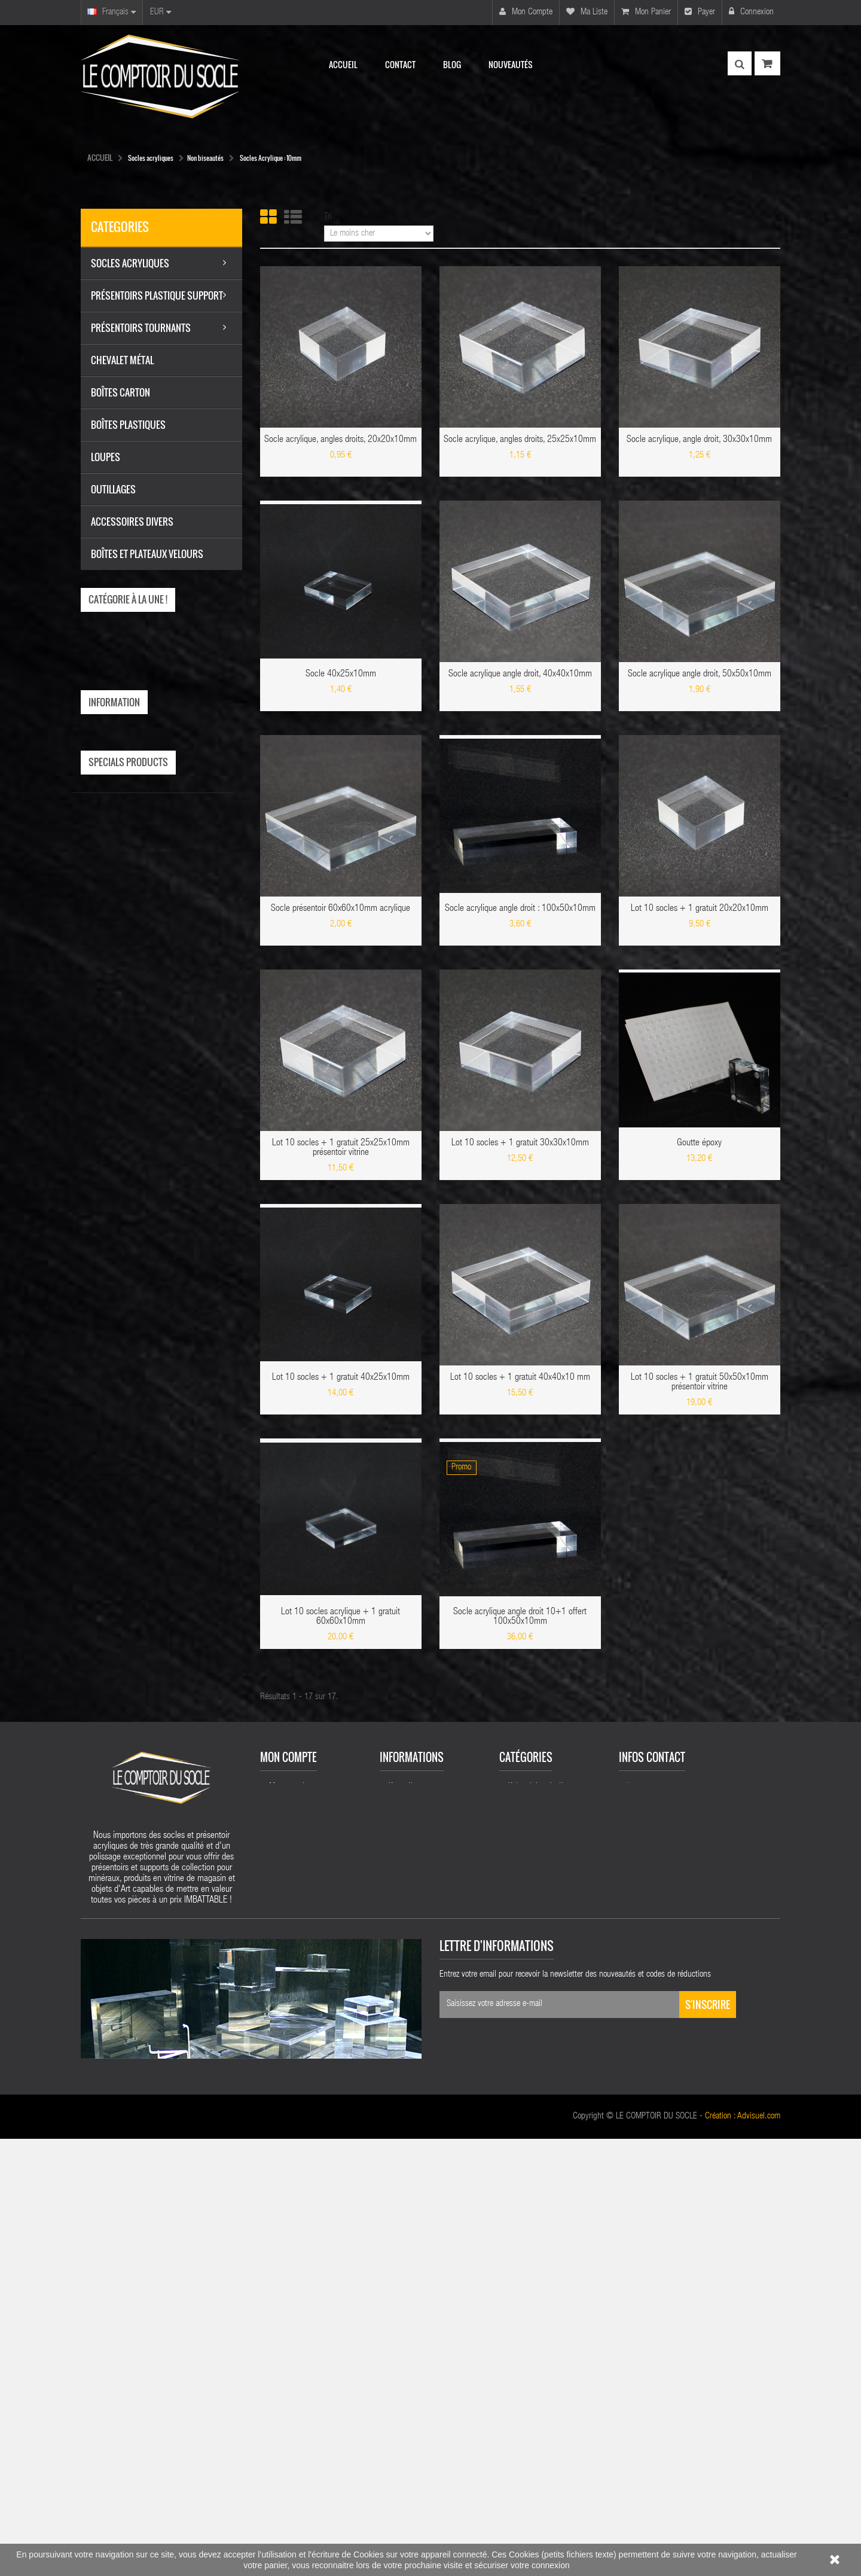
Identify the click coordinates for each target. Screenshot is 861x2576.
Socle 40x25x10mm (341, 674)
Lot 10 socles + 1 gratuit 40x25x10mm (341, 1378)
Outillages (524, 2167)
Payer (700, 12)
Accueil (99, 157)
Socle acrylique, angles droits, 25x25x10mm (520, 440)
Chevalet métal (531, 2113)
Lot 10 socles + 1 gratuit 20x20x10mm (699, 909)
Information (114, 702)
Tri (328, 216)
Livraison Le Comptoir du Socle (150, 736)
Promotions (406, 2069)
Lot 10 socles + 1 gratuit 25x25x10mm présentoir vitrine (341, 1148)
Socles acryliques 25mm (547, 2301)
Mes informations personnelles (296, 2162)
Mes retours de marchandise (314, 2105)
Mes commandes (296, 2087)
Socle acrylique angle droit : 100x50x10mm (520, 909)
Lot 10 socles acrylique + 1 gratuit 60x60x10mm (340, 1617)
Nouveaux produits (418, 2087)
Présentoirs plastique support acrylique (541, 2073)
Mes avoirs (286, 2122)
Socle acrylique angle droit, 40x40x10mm (520, 674)
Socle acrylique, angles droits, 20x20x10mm (340, 440)
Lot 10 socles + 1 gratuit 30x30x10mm (520, 1143)
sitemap (401, 2219)
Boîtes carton (529, 2185)
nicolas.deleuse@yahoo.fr (706, 2127)
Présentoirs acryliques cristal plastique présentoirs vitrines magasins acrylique (435, 2193)
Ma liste (586, 12)
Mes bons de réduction (306, 2185)
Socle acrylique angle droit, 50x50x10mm (699, 674)
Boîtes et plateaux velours (549, 2256)
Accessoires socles (538, 2238)
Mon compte (525, 12)
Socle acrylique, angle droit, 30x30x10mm (699, 440)
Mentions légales (128, 755)
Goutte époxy (699, 1143)
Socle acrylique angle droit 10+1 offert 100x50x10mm (520, 1617)
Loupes (519, 2203)
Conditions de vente (133, 774)
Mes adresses (291, 2140)
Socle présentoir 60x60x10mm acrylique (340, 909)
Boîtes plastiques (535, 2221)
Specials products (128, 843)
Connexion (751, 12)
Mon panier (646, 12)
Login (277, 2203)
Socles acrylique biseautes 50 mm (550, 2278)
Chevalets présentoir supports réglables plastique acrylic (553, 2327)
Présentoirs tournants (542, 2131)
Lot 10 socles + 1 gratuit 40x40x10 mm (520, 1378)
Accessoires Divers (538, 2149)
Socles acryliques (535, 2095)
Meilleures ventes (416, 2105)
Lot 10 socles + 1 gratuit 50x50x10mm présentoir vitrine (699, 1382)
